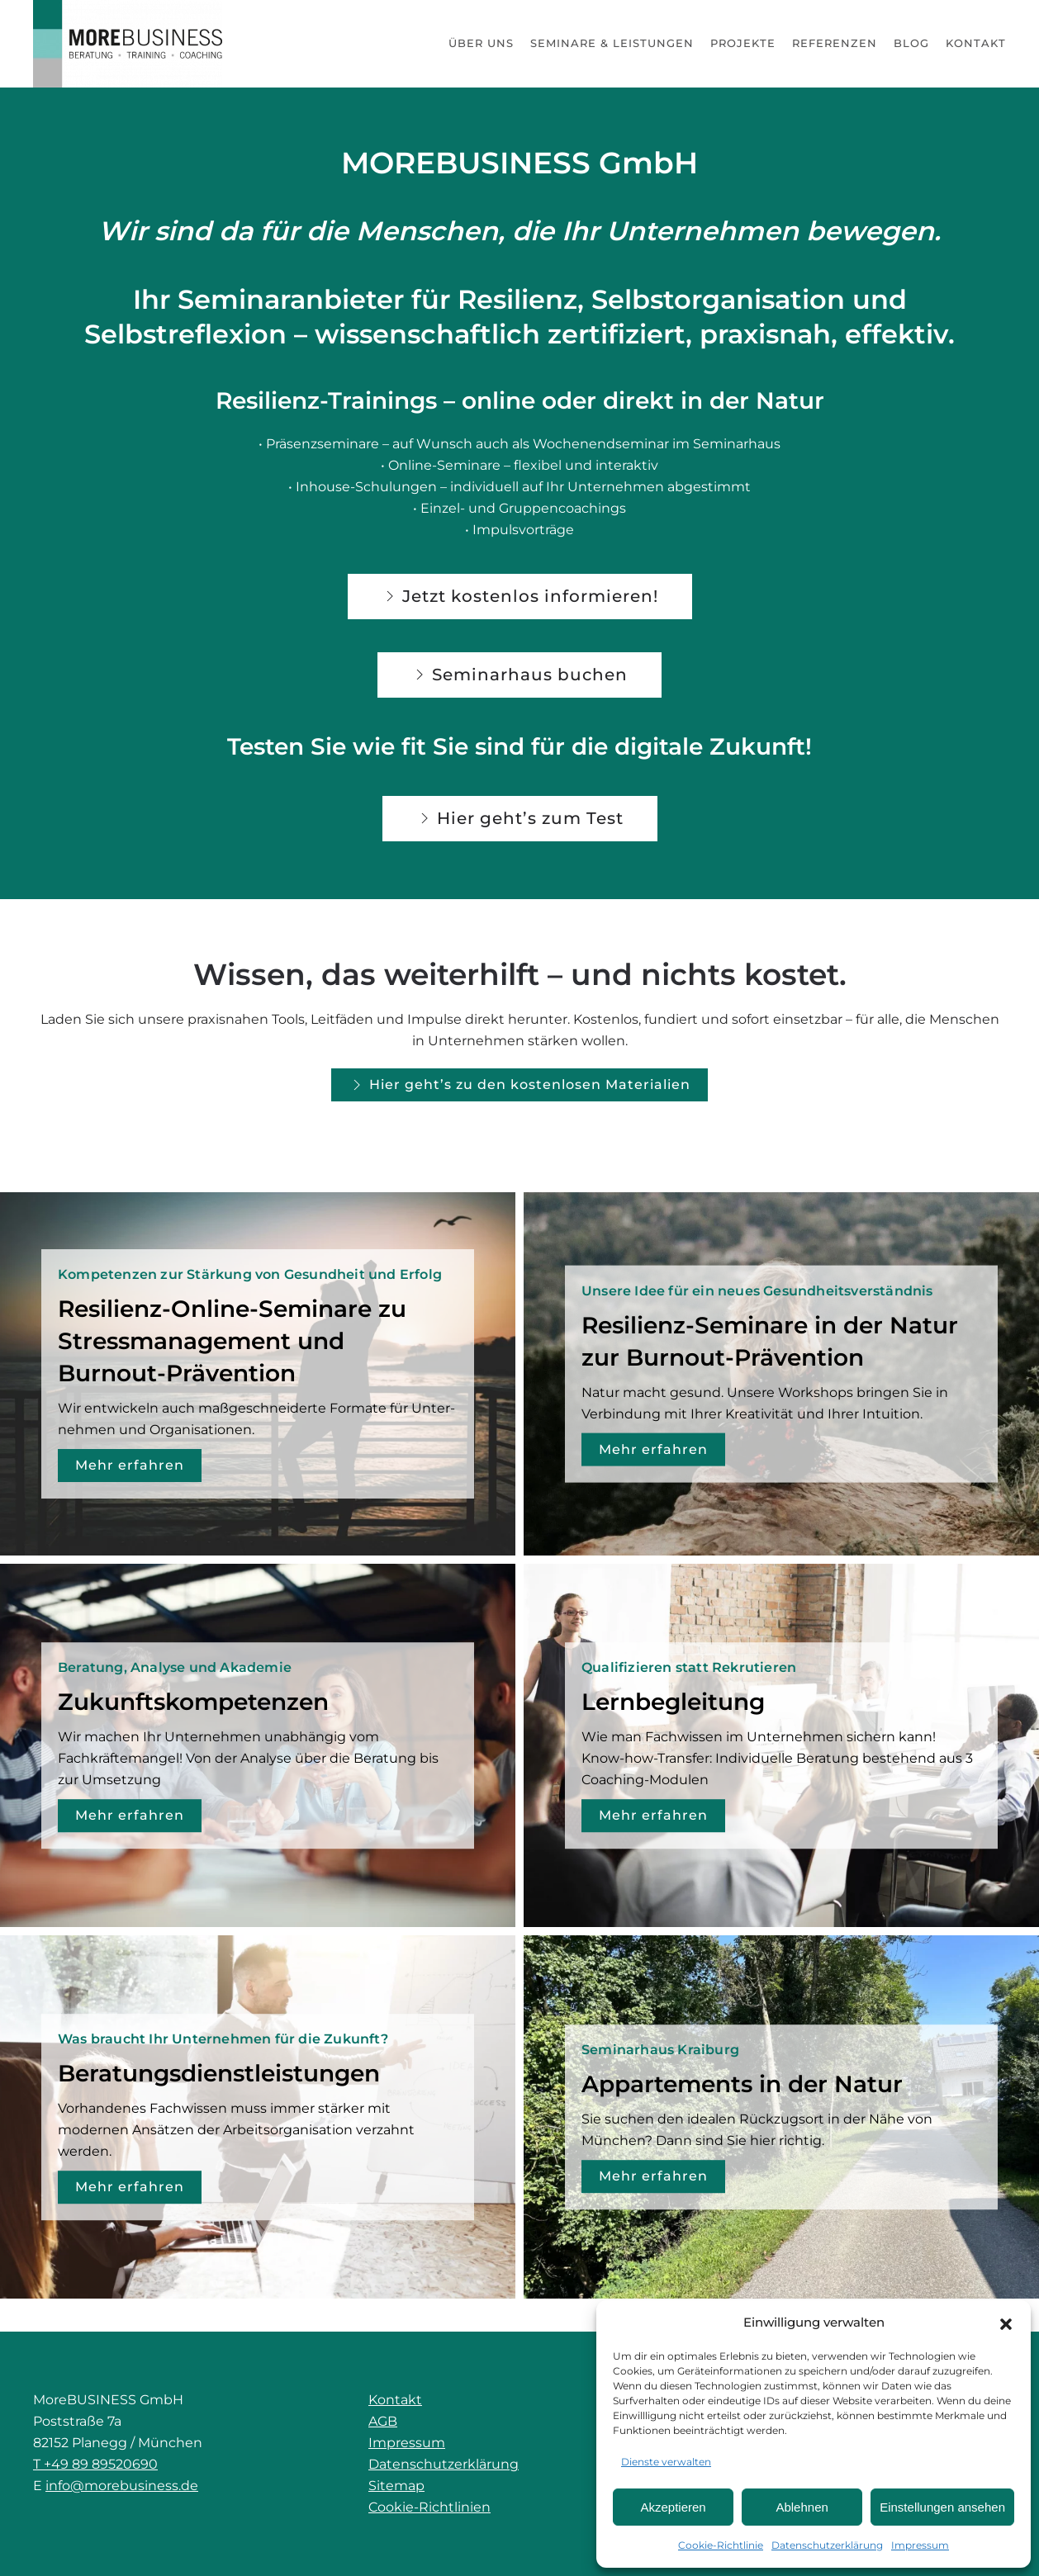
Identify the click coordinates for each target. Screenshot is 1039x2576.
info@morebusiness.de (121, 2485)
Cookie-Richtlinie (720, 2545)
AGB (382, 2421)
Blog (911, 43)
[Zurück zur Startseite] (128, 44)
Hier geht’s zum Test (520, 818)
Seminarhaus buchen (519, 674)
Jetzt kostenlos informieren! (520, 596)
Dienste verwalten (666, 2461)
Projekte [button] (743, 43)
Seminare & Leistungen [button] (612, 43)
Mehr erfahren (129, 1465)
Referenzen (834, 43)
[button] (1006, 2322)
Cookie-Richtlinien (429, 2507)
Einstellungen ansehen (942, 2507)
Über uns (481, 43)
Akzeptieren (672, 2507)
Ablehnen (802, 2507)
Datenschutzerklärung (827, 2545)
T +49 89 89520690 (95, 2464)
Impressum (920, 2545)
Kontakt (976, 43)
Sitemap (396, 2485)
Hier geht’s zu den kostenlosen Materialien (519, 1085)
